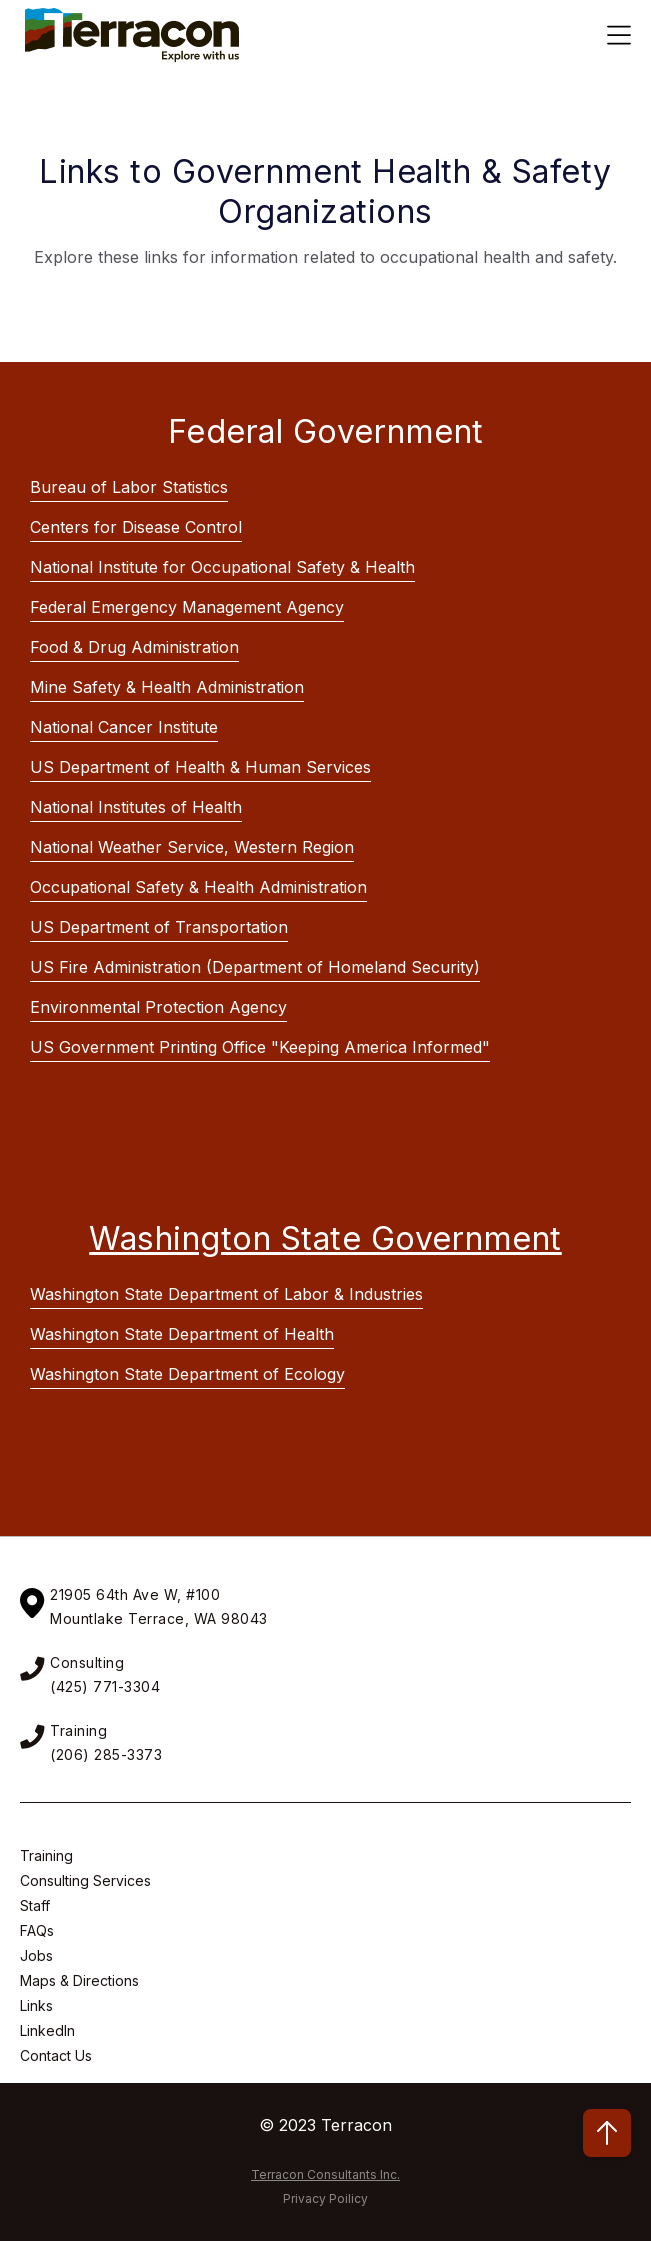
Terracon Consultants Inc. (325, 2174)
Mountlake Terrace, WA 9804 (154, 1618)
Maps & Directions (79, 1980)
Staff (35, 1905)
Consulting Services (85, 1880)
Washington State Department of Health (182, 1334)
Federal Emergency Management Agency (187, 607)
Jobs (36, 1955)
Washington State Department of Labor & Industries (226, 1294)
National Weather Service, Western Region (192, 847)
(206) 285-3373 (106, 1754)
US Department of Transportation (159, 927)
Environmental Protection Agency (158, 1007)
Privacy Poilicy (325, 2198)
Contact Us (56, 2055)
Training (46, 1855)
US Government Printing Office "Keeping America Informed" (260, 1047)
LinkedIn (47, 2030)
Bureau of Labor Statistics (129, 487)
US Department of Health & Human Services (200, 767)
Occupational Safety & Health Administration (198, 887)
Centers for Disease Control (136, 527)
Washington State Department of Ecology (187, 1374)
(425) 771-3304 (105, 1686)
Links (36, 2005)
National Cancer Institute (124, 727)
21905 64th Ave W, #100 (135, 1594)
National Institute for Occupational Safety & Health (222, 567)
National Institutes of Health (136, 807)
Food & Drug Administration (134, 647)
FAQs (37, 1930)
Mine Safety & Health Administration (167, 687)
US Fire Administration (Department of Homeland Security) (255, 967)
